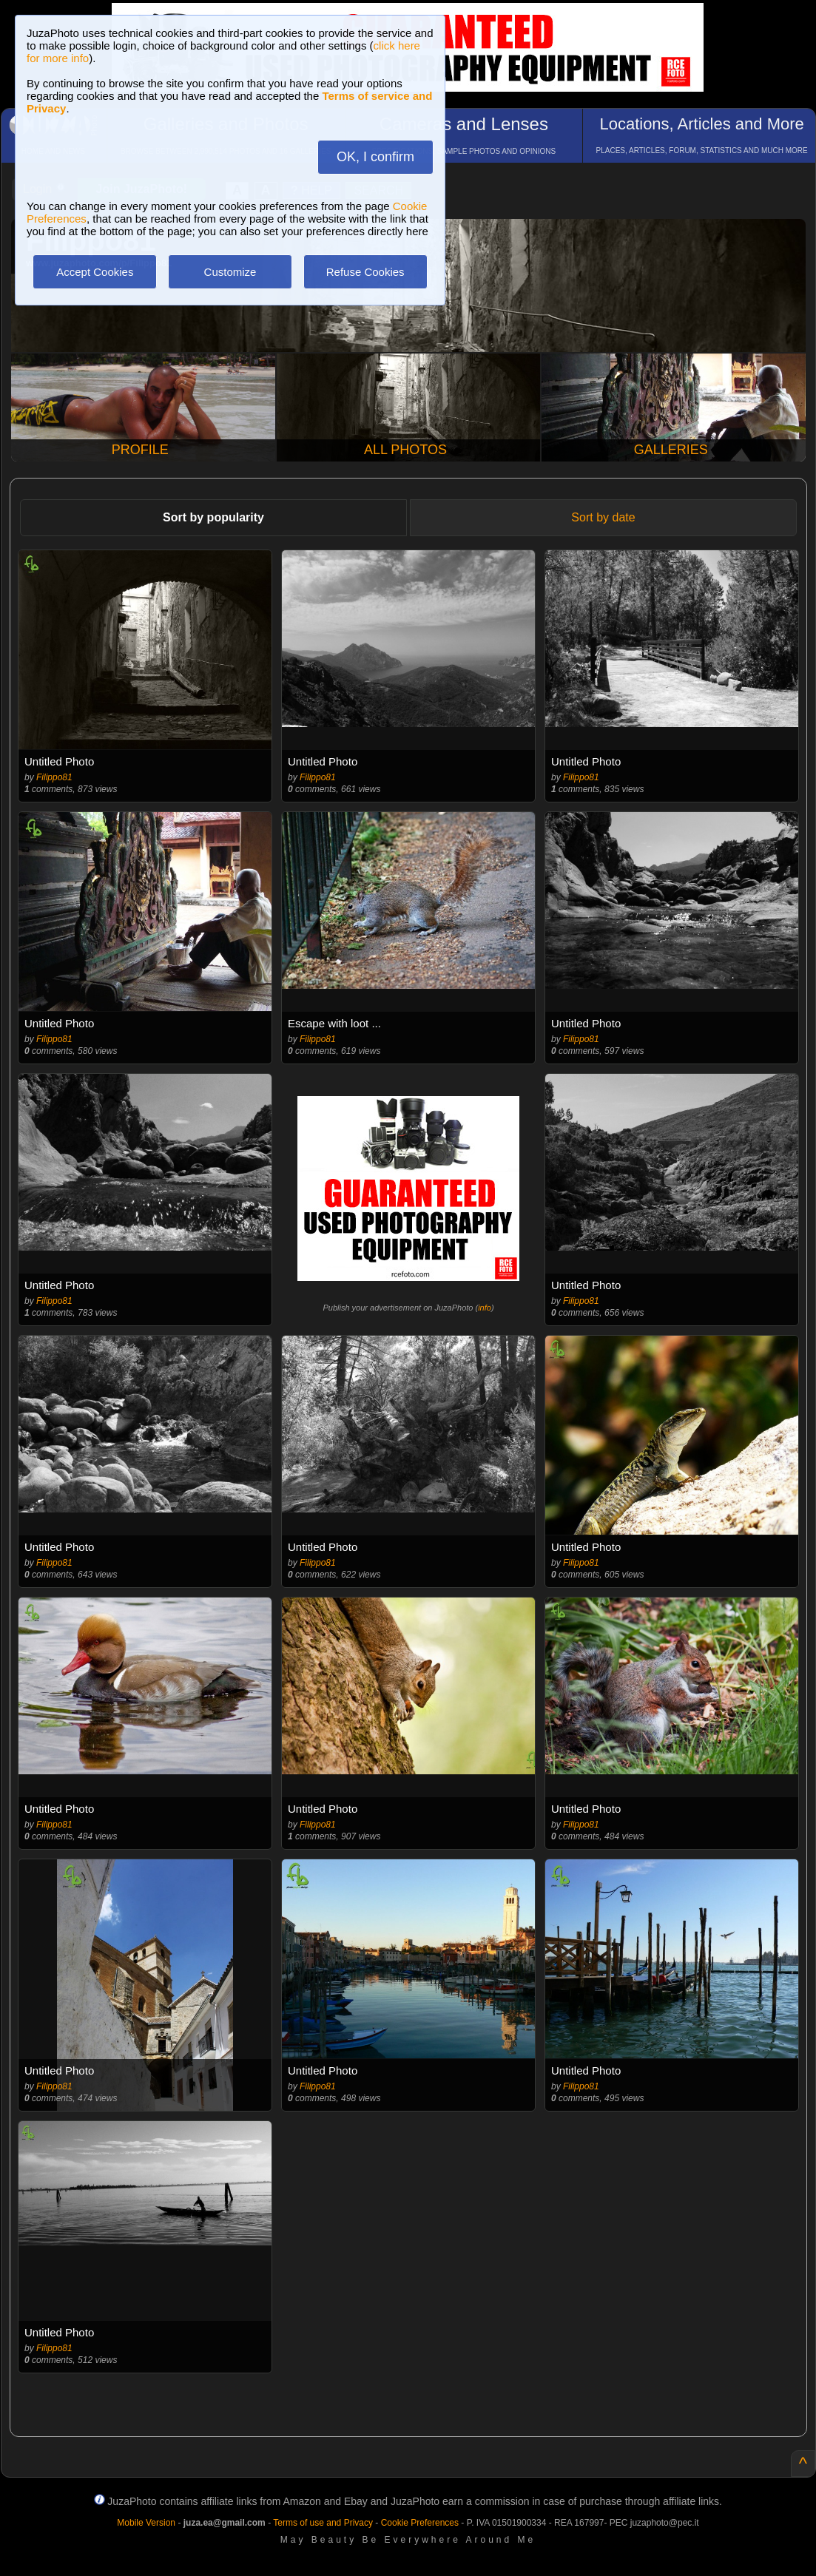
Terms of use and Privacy (323, 2523)
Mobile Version (146, 2523)
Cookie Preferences (420, 2523)
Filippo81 (54, 777)
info (484, 1307)
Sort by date (603, 517)
